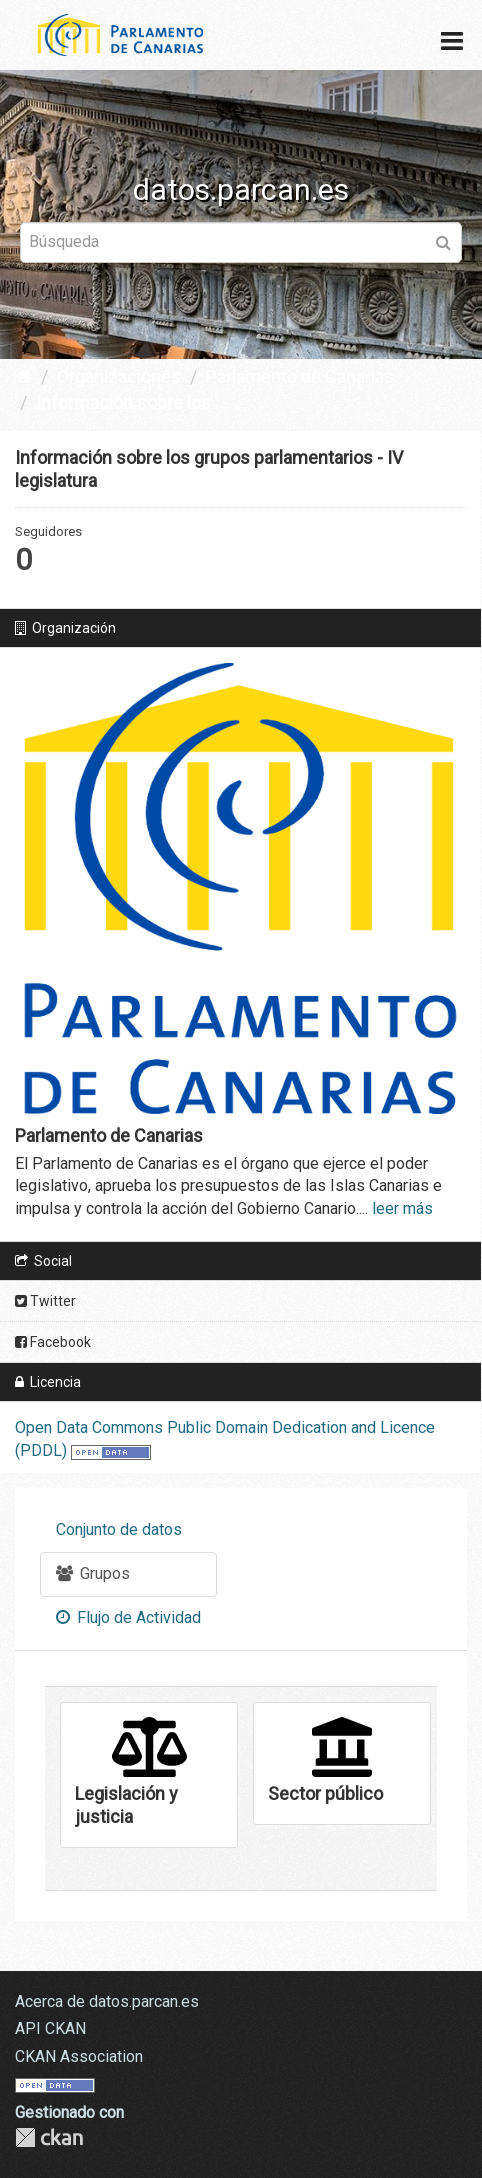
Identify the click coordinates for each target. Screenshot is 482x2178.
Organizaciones (119, 376)
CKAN (49, 2137)
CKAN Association (79, 2056)
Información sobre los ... (131, 402)
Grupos (93, 1573)
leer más (402, 1208)
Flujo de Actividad (128, 1617)
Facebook (53, 1342)
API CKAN (50, 2028)
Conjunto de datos (119, 1529)
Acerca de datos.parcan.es (107, 2001)
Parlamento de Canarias (300, 376)
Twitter (45, 1301)
